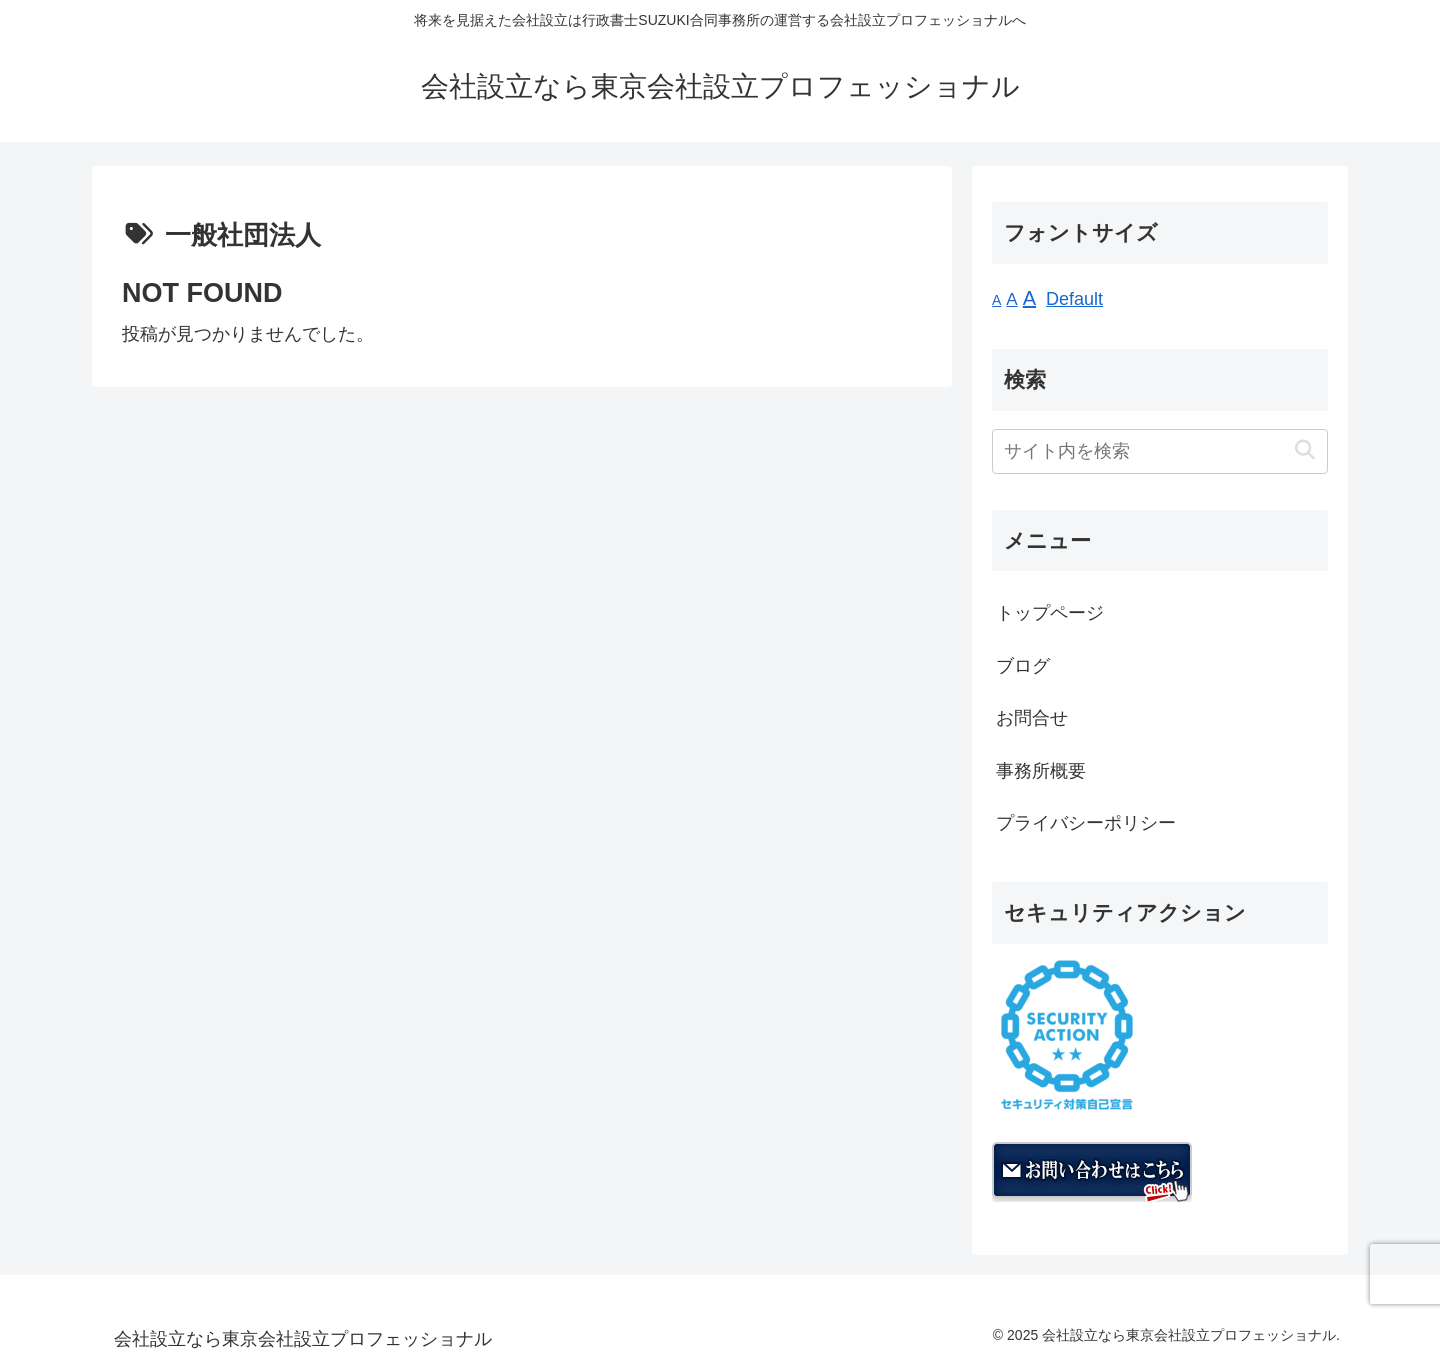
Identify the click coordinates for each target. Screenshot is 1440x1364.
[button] (1304, 450)
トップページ (1050, 613)
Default (1074, 299)
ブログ (1023, 666)
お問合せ (1032, 718)
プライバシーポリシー (1086, 823)
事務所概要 (1041, 771)
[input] (1160, 451)
